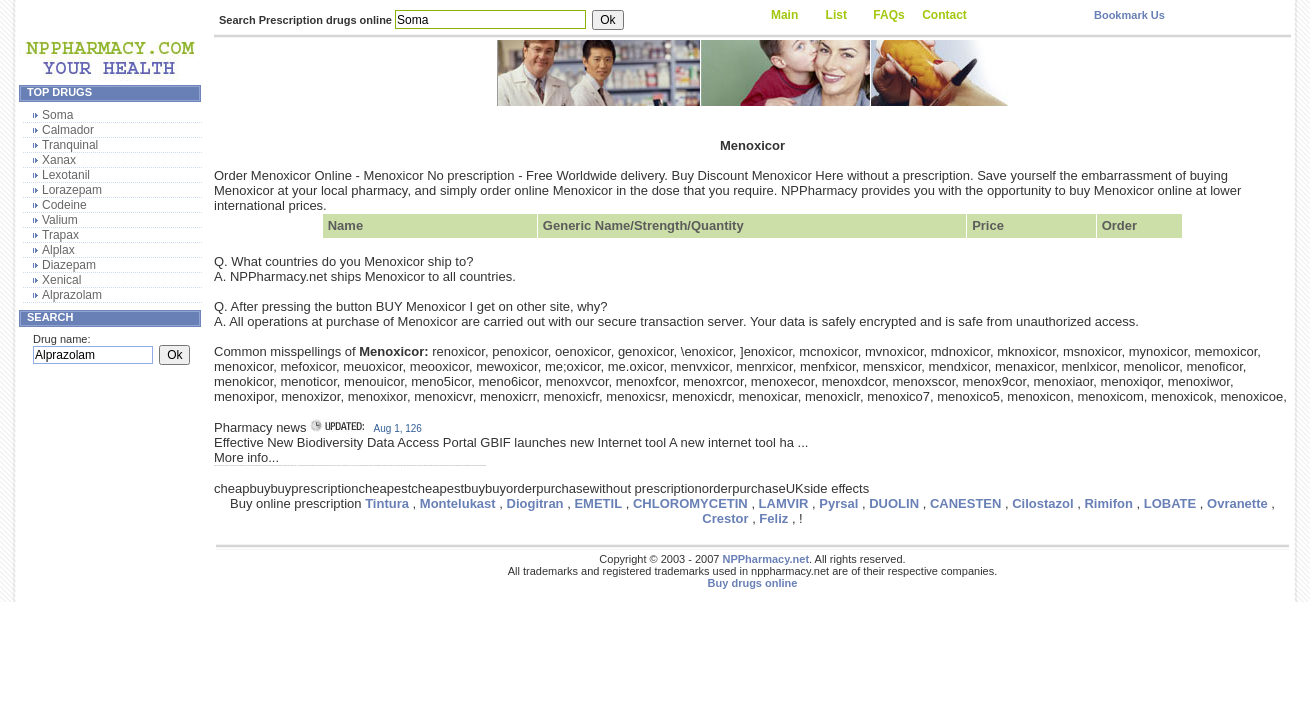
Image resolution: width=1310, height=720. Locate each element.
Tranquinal (70, 145)
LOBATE (1170, 503)
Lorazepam (72, 190)
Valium (60, 220)
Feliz (773, 518)
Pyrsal (838, 503)
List (836, 15)
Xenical (61, 280)
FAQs (888, 15)
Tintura (387, 503)
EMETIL (598, 503)
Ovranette (1237, 503)
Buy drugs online (753, 583)
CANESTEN (966, 503)
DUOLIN (894, 503)
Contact (944, 15)
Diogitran (535, 503)
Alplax (58, 250)
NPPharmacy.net (765, 559)
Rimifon (1108, 503)
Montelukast (458, 503)
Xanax (59, 160)
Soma (57, 115)
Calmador (68, 130)
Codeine (64, 205)
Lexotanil (66, 175)
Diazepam (69, 265)
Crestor (725, 518)
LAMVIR (784, 503)
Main (784, 15)
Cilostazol (1042, 503)
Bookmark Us (1129, 15)
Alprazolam (72, 295)
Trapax (60, 235)
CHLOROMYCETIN (690, 503)
